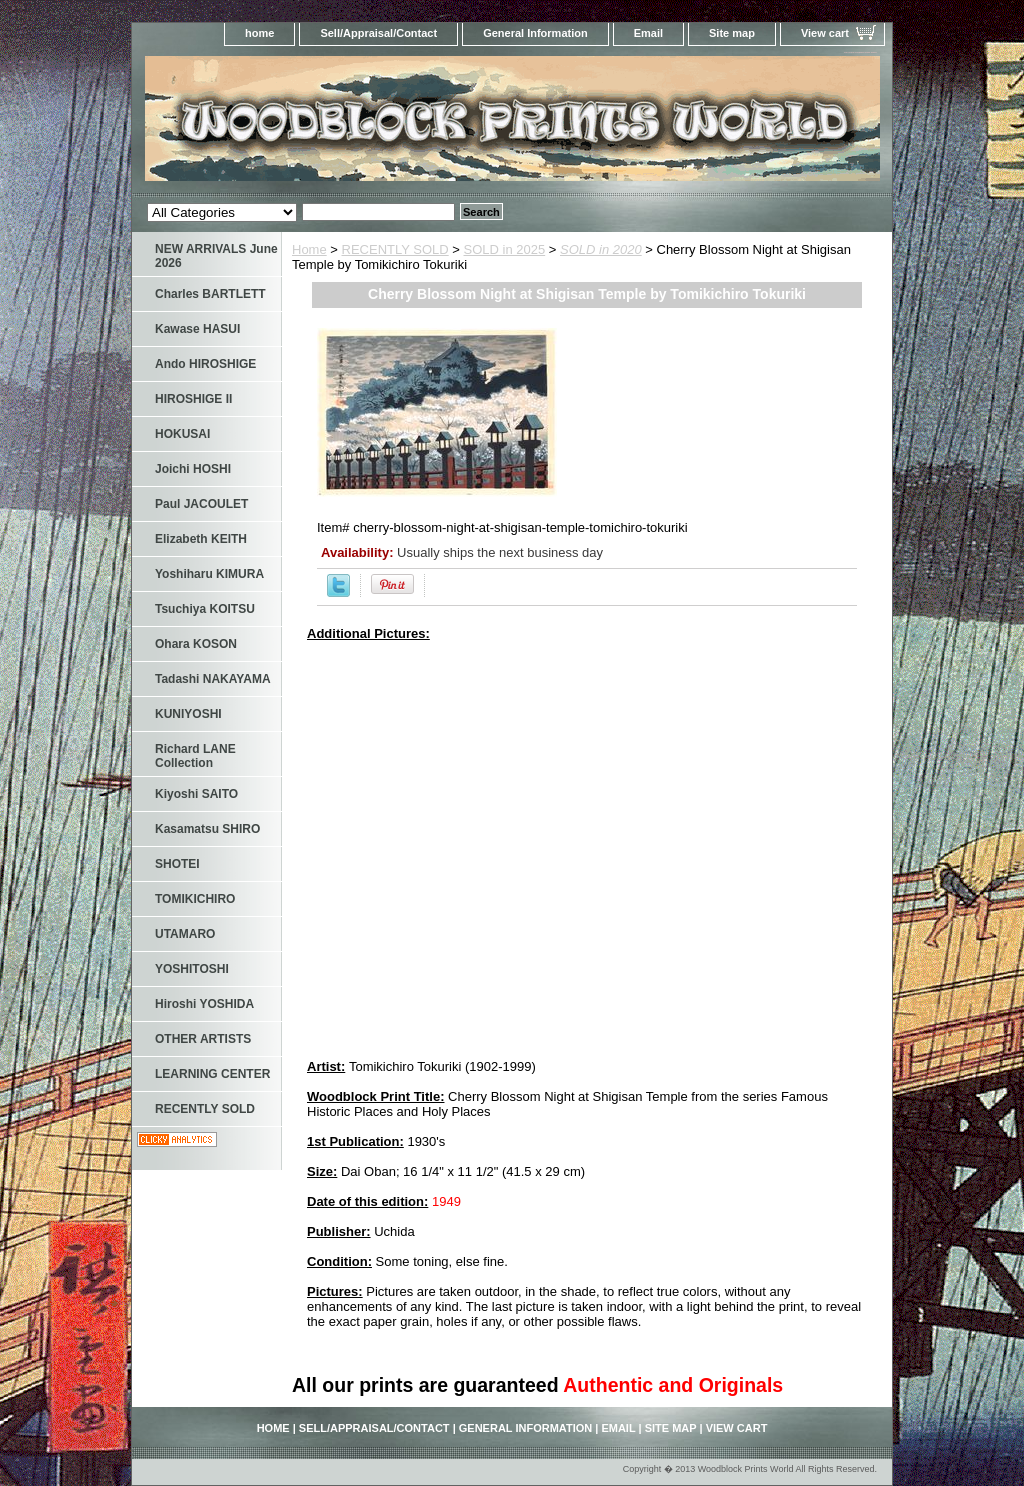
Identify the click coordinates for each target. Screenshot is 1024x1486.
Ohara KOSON (196, 644)
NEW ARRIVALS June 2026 (216, 256)
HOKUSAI (182, 434)
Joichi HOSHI (193, 469)
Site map (732, 33)
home (259, 33)
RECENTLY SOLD (395, 249)
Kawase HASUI (197, 329)
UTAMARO (185, 934)
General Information (535, 33)
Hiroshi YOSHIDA (204, 1004)
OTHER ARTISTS (203, 1039)
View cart (825, 33)
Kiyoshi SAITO (196, 794)
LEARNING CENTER (212, 1074)
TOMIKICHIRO (195, 899)
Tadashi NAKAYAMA (213, 679)
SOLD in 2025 (505, 249)
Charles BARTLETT (210, 294)
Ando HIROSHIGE (205, 364)
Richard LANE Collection (195, 756)
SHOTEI (177, 864)
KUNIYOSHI (188, 714)
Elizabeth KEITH (201, 539)
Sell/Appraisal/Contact (378, 33)
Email (648, 33)
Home (309, 249)
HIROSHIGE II (193, 399)
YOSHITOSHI (192, 969)
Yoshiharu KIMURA (209, 574)
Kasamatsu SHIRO (207, 829)
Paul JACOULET (201, 504)
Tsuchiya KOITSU (205, 609)
